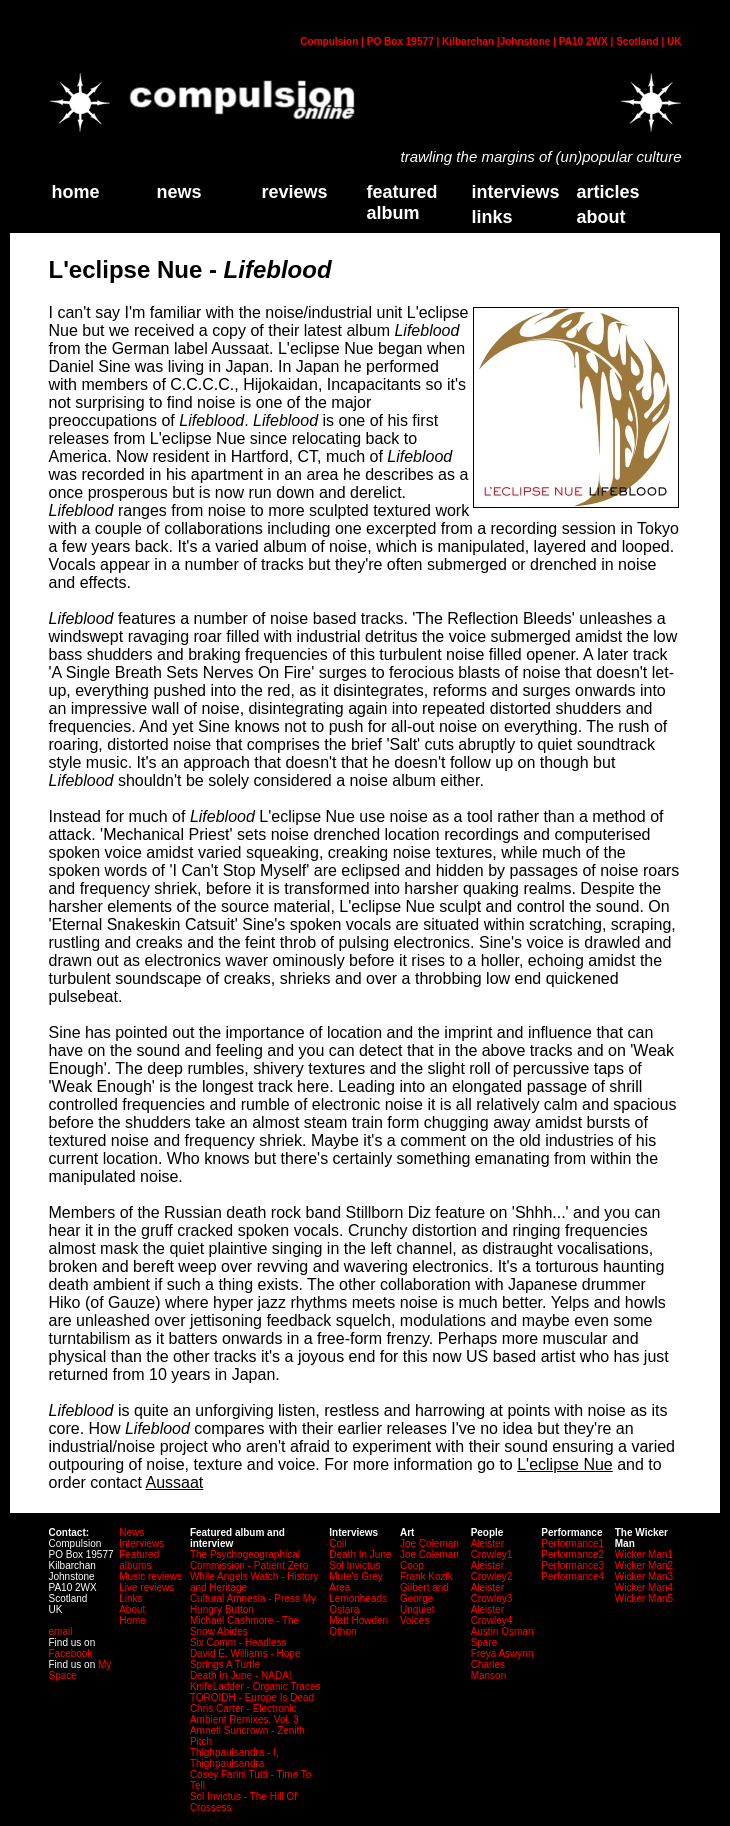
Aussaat (174, 1482)
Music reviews (150, 1576)
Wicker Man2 (644, 1565)
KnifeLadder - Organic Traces (255, 1686)
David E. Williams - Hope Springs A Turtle (245, 1659)
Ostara (344, 1609)
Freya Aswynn (502, 1653)
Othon (342, 1631)
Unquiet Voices (417, 1615)
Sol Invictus (354, 1565)
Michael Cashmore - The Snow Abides (244, 1626)
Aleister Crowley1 (492, 1549)
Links (130, 1598)
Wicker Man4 (644, 1587)
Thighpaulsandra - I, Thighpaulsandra (234, 1758)
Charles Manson (489, 1670)
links (492, 217)
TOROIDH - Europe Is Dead (252, 1697)
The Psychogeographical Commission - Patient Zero (249, 1560)
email (61, 1631)
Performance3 (572, 1565)
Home (132, 1620)
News (179, 192)
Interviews (516, 192)
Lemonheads (358, 1598)
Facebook (71, 1653)
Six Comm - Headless (238, 1642)
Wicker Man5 (644, 1598)
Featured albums (139, 1560)
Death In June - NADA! (241, 1675)
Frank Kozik (426, 1576)
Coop (412, 1565)
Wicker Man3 (644, 1576)
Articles (608, 192)
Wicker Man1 (644, 1554)
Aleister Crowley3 (492, 1593)
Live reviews (146, 1587)
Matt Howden (358, 1620)
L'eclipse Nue (565, 1464)
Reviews (295, 192)
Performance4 (572, 1576)
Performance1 (572, 1543)
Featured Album (402, 202)
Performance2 (572, 1554)
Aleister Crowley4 (492, 1615)
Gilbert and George (424, 1593)
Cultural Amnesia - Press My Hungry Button (253, 1604)
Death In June (360, 1554)
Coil (337, 1543)
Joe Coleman (429, 1543)
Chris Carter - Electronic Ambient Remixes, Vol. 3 (244, 1714)
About (132, 1609)
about (601, 217)
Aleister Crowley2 (492, 1571)
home (76, 192)
